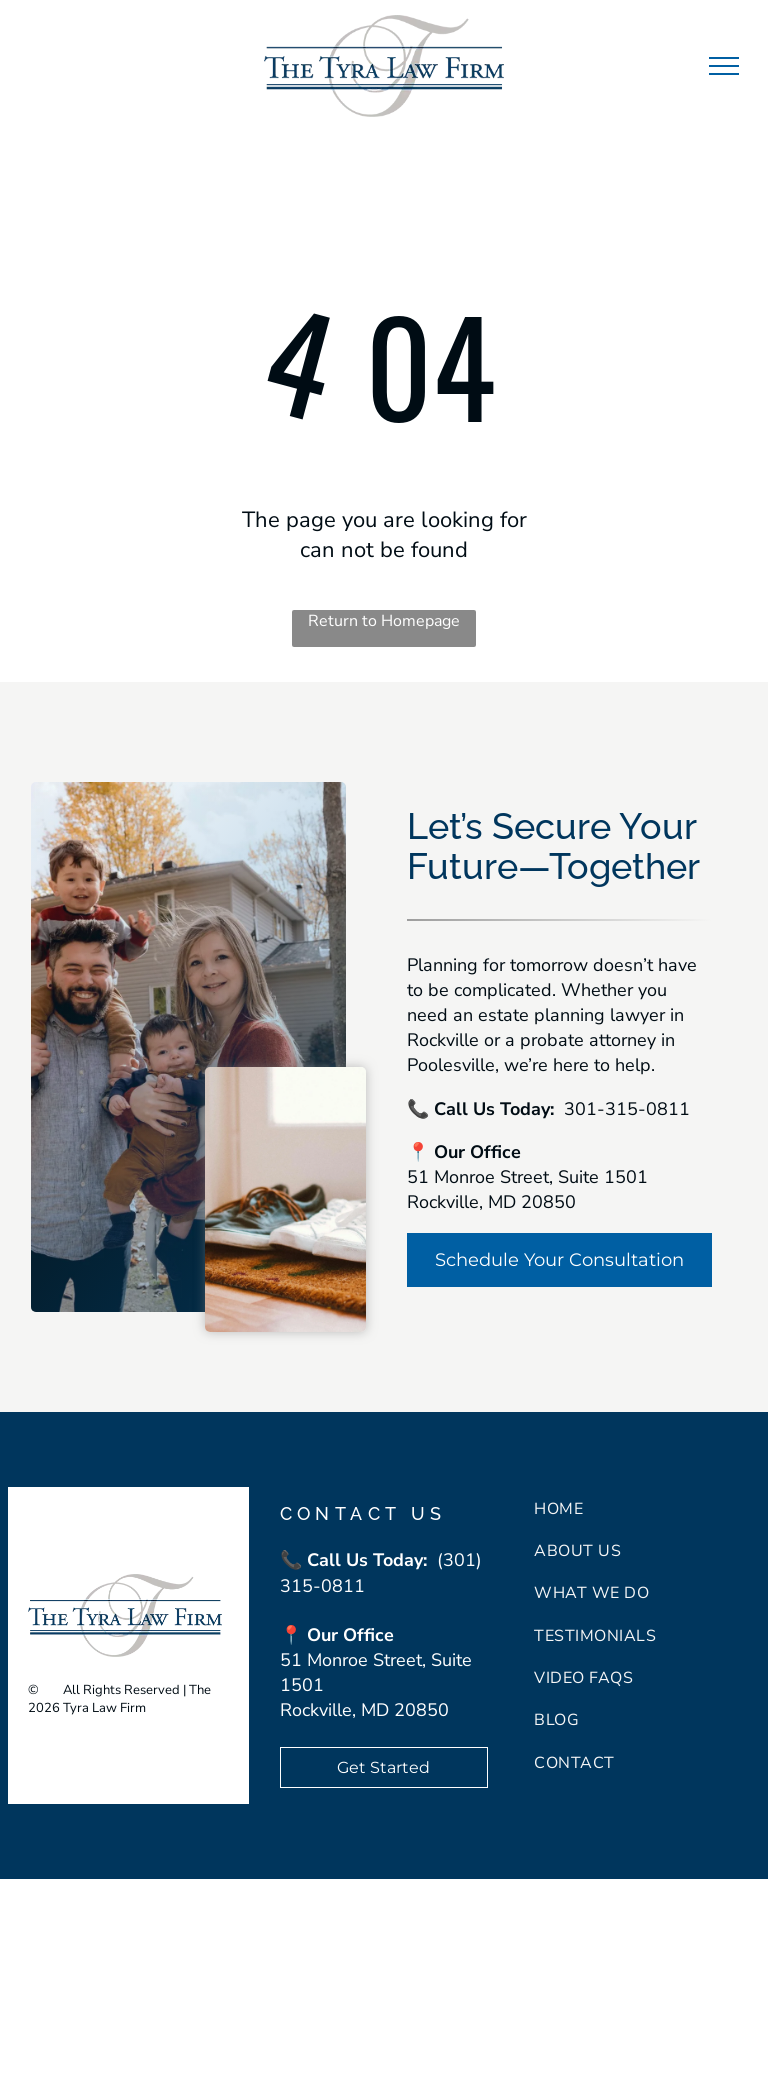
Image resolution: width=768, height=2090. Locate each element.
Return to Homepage (384, 621)
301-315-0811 (627, 1109)
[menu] (724, 66)
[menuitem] (647, 1508)
